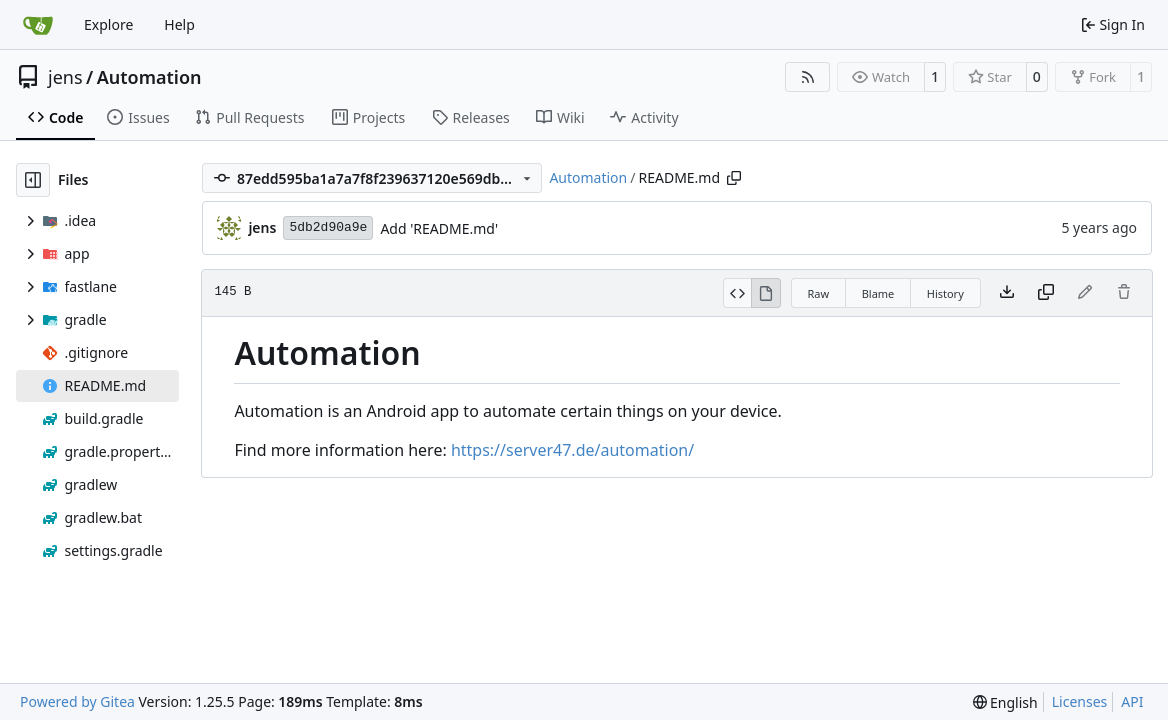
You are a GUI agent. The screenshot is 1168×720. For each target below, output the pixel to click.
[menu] (1005, 702)
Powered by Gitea (77, 701)
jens (65, 77)
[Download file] (1007, 293)
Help (179, 24)
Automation (149, 77)
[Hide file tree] (33, 180)
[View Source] (737, 293)
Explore (108, 24)
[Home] (38, 25)
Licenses (1080, 701)
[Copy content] (1046, 293)
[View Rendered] (766, 293)
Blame (878, 293)
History (945, 293)
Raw (819, 293)
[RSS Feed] (808, 77)
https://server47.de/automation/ (572, 450)
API (1132, 701)
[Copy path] (734, 178)
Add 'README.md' (439, 228)
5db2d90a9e (328, 227)
